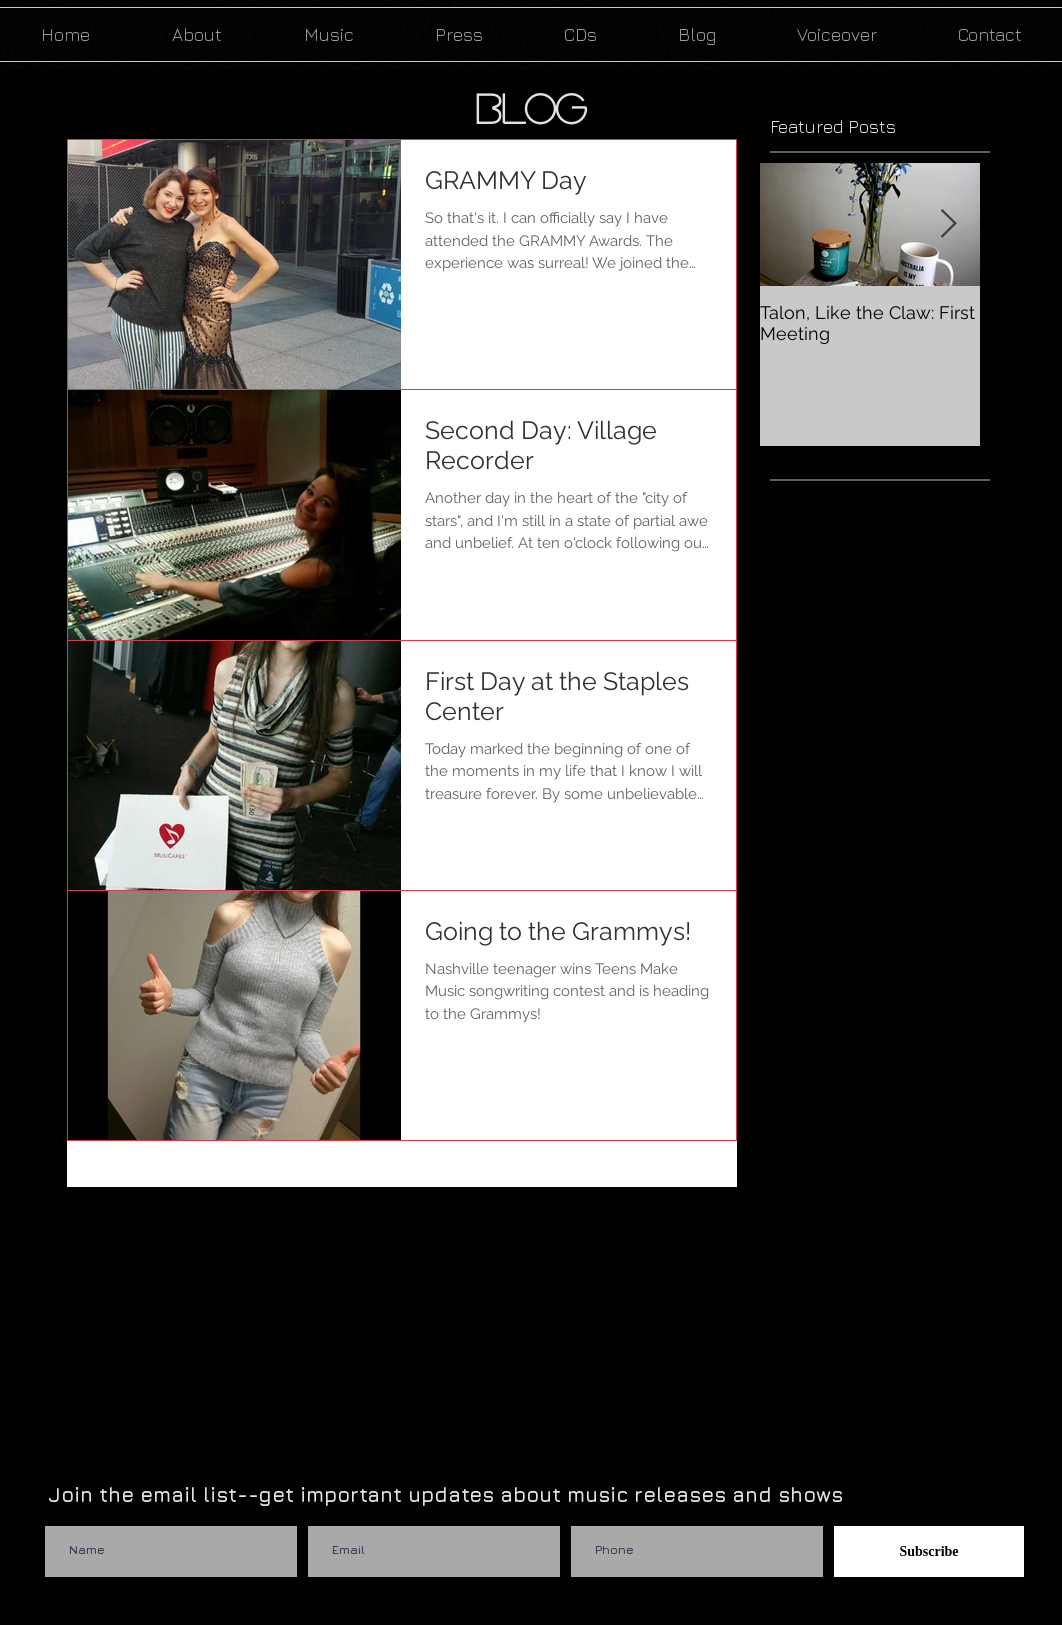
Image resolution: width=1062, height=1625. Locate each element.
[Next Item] (948, 224)
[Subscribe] (929, 1551)
